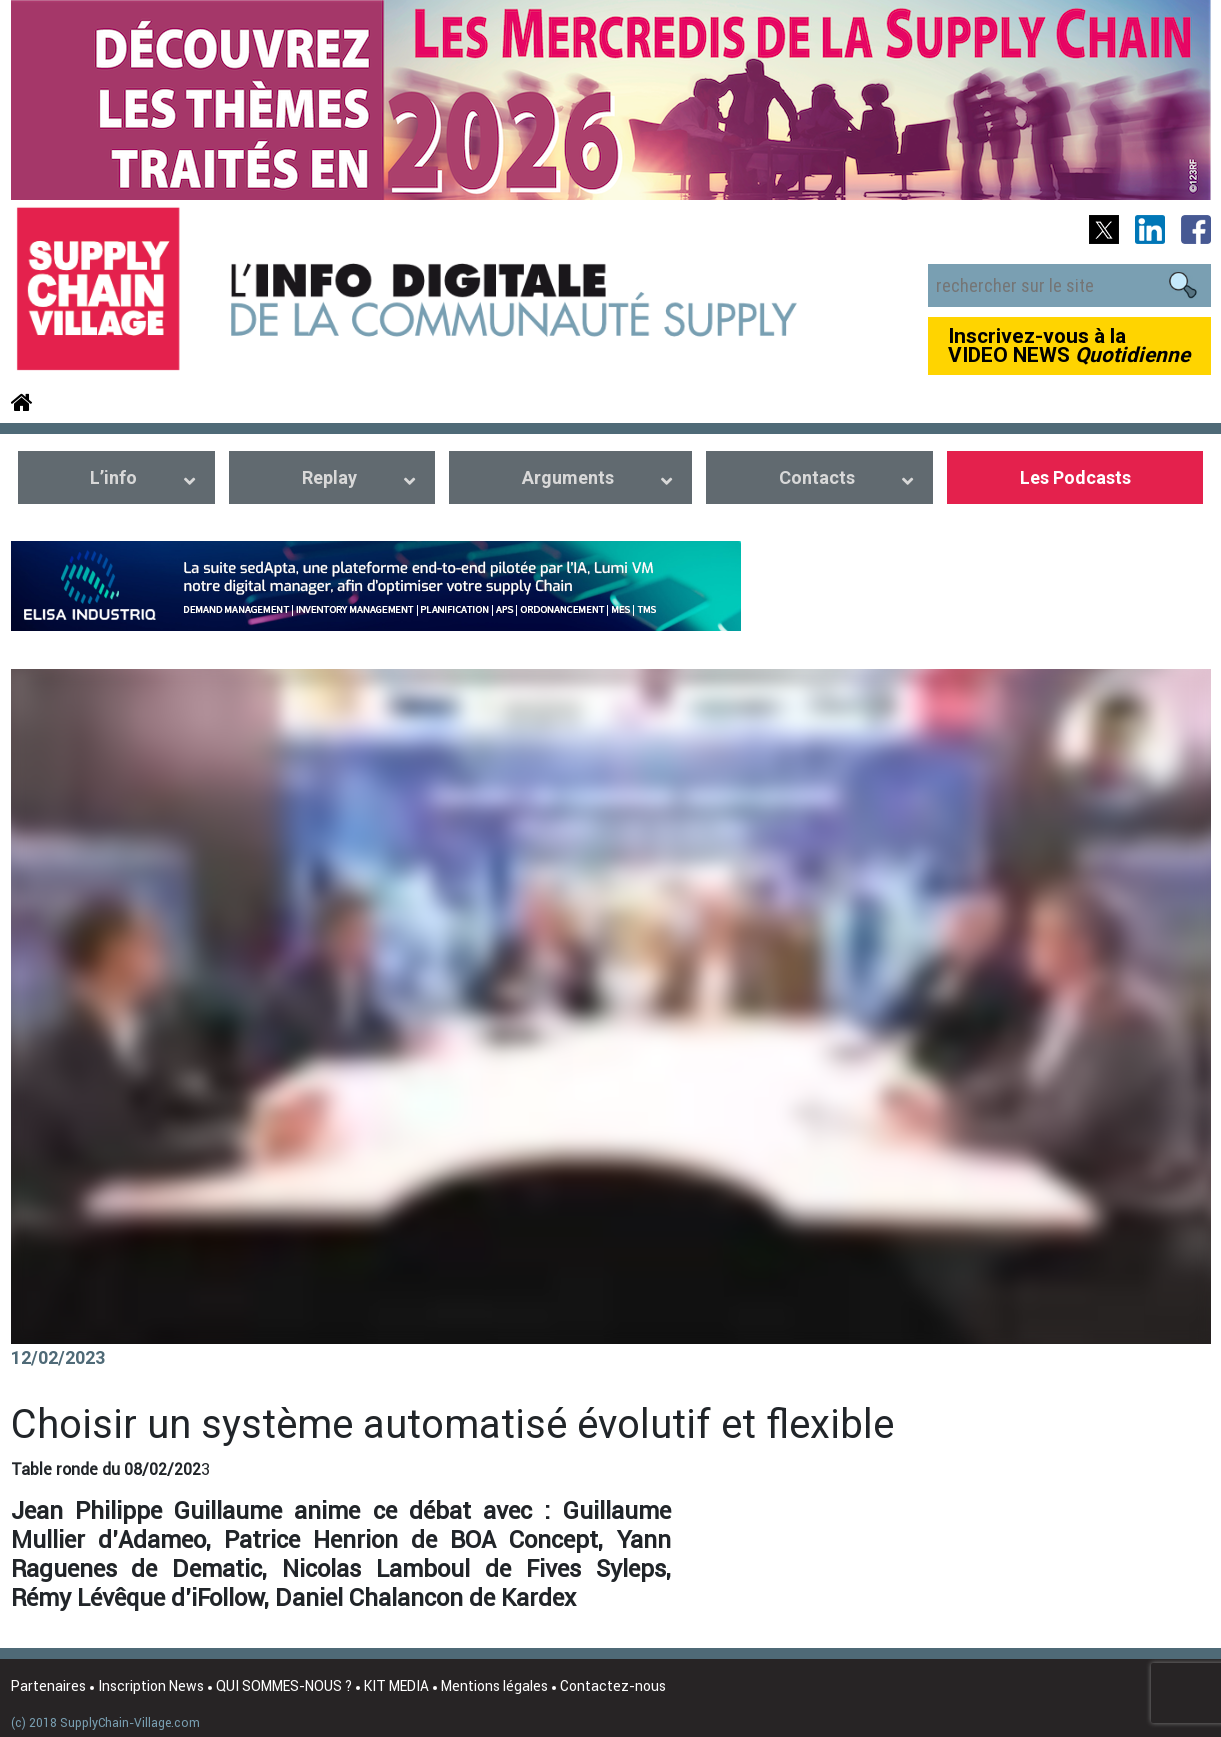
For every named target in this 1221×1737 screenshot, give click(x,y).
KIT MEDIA (396, 1686)
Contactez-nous (613, 1686)
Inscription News (151, 1686)
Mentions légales (494, 1686)
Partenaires (48, 1686)
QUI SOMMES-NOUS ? (284, 1686)
